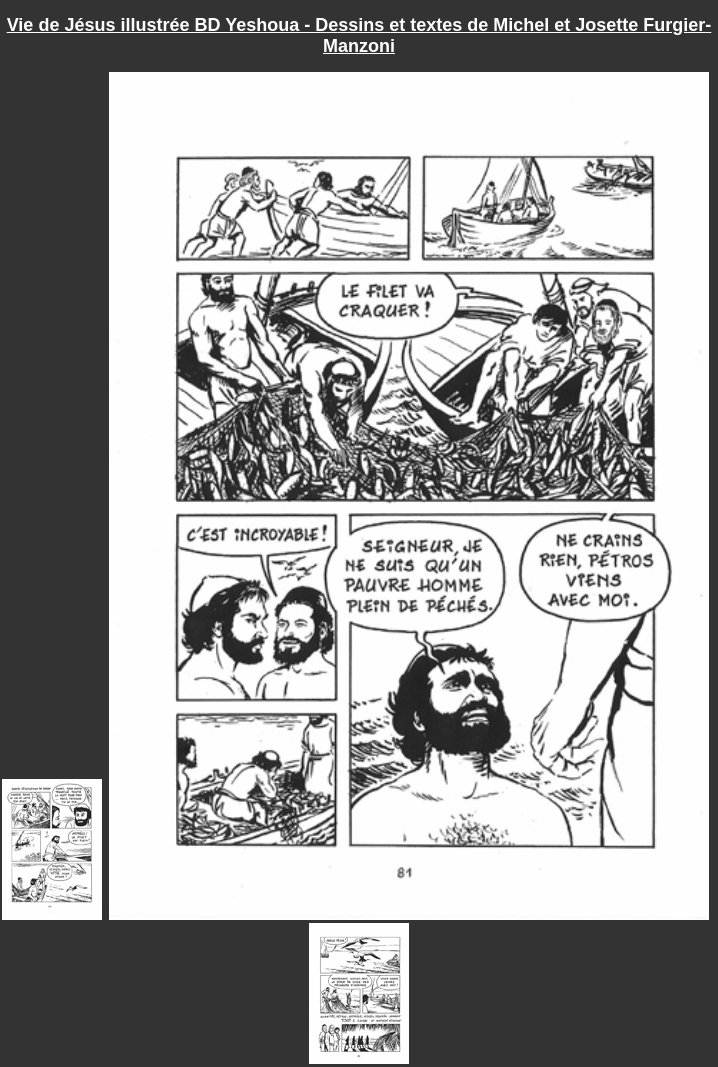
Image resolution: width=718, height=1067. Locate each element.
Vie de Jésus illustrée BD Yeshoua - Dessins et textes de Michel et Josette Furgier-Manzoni (359, 35)
